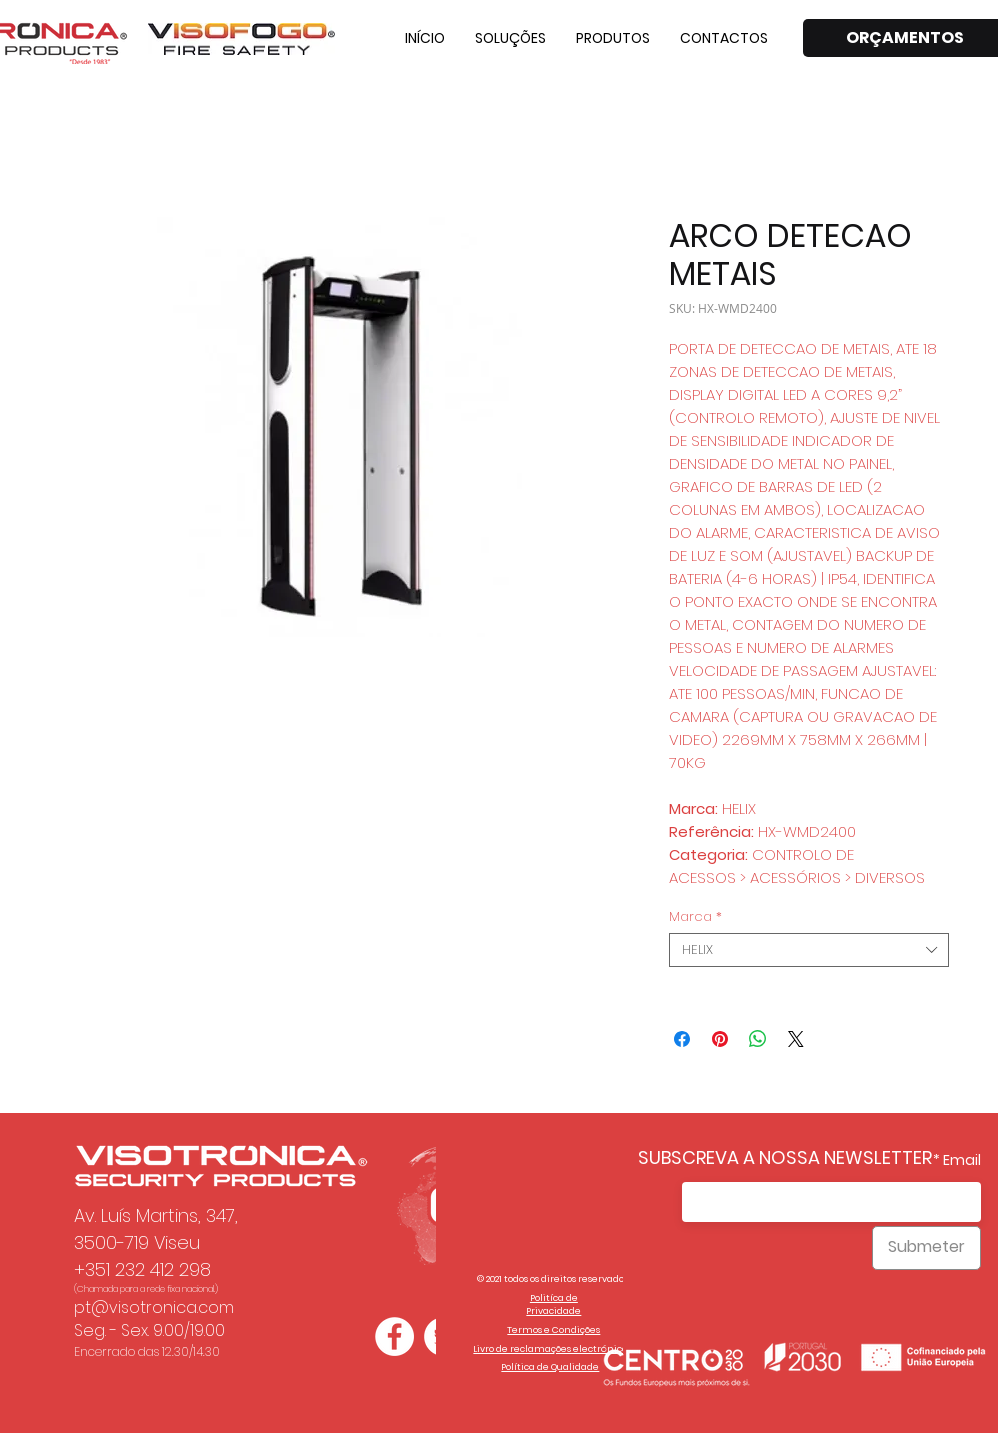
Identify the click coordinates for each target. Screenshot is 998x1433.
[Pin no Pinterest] (720, 1039)
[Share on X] (796, 1039)
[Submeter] (926, 1248)
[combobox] (809, 950)
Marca (695, 917)
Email (962, 1160)
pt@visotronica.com (154, 1307)
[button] (510, 38)
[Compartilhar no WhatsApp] (758, 1039)
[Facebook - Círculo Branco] (394, 1336)
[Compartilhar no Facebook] (682, 1039)
